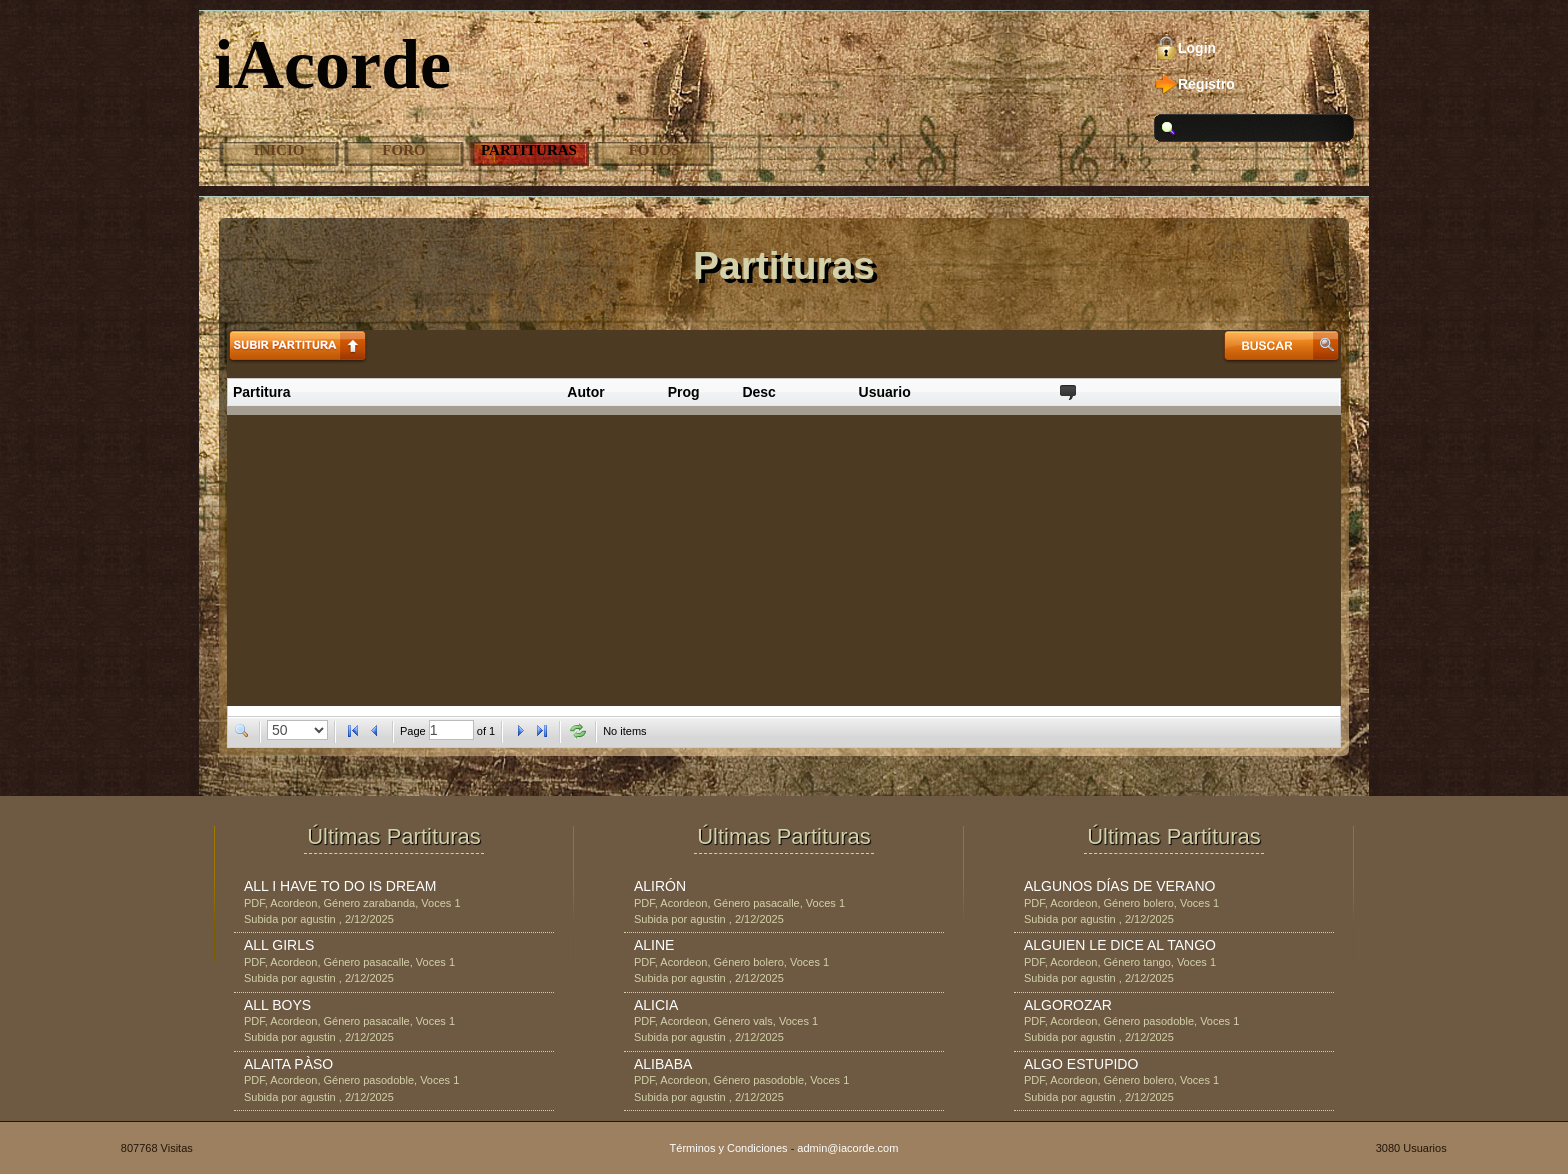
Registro (1206, 84)
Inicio (279, 150)
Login (1197, 48)
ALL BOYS (277, 1005)
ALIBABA (663, 1064)
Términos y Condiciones (729, 1148)
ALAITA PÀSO (288, 1064)
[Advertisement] (784, 556)
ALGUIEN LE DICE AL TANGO (1120, 945)
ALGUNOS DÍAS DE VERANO (1119, 886)
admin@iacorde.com (847, 1148)
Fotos (654, 150)
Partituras (529, 150)
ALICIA (656, 1005)
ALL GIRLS (279, 945)
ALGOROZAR (1068, 1005)
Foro (403, 150)
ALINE (654, 945)
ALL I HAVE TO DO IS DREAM (340, 886)
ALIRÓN (660, 886)
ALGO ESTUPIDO (1081, 1064)
